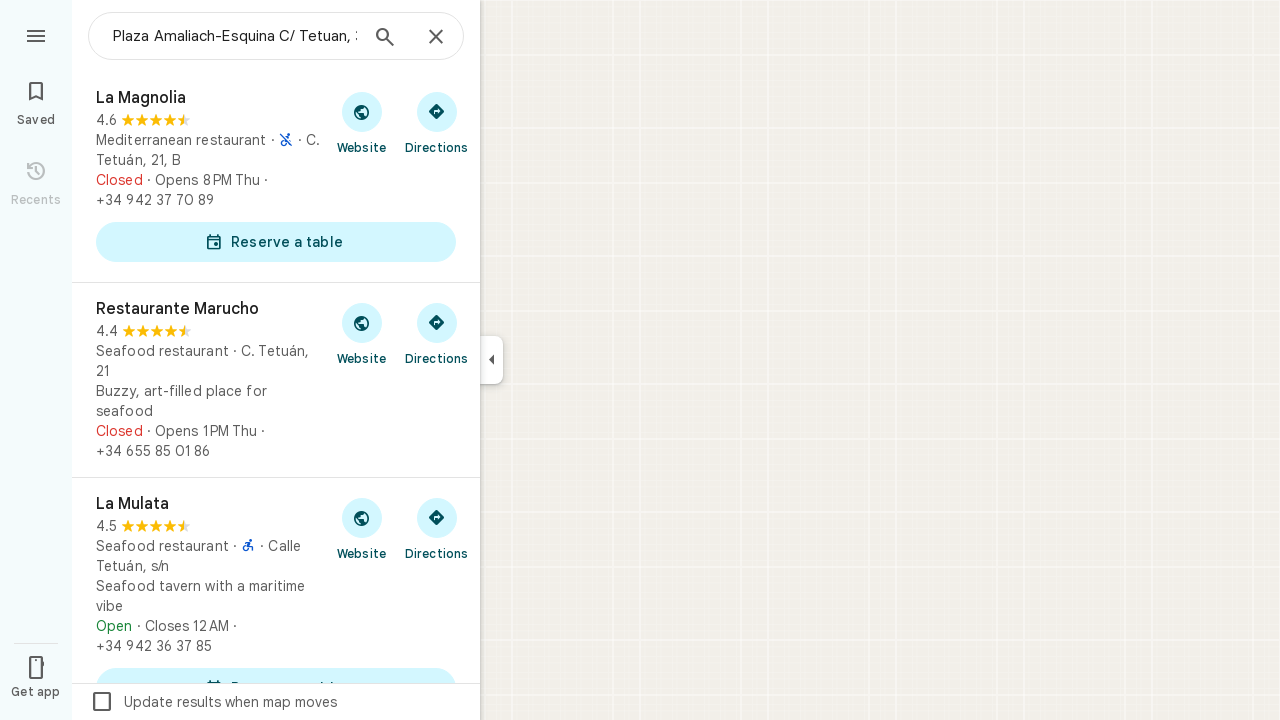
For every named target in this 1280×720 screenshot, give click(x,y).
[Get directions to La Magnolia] (436, 122)
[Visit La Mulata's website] (361, 528)
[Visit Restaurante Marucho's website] (361, 333)
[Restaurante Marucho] (276, 380)
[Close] (436, 38)
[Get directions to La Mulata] (436, 528)
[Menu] (36, 34)
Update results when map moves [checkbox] (213, 702)
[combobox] (235, 36)
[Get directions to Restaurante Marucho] (436, 333)
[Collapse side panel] (491, 360)
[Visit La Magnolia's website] (361, 122)
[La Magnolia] (276, 177)
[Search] (385, 39)
